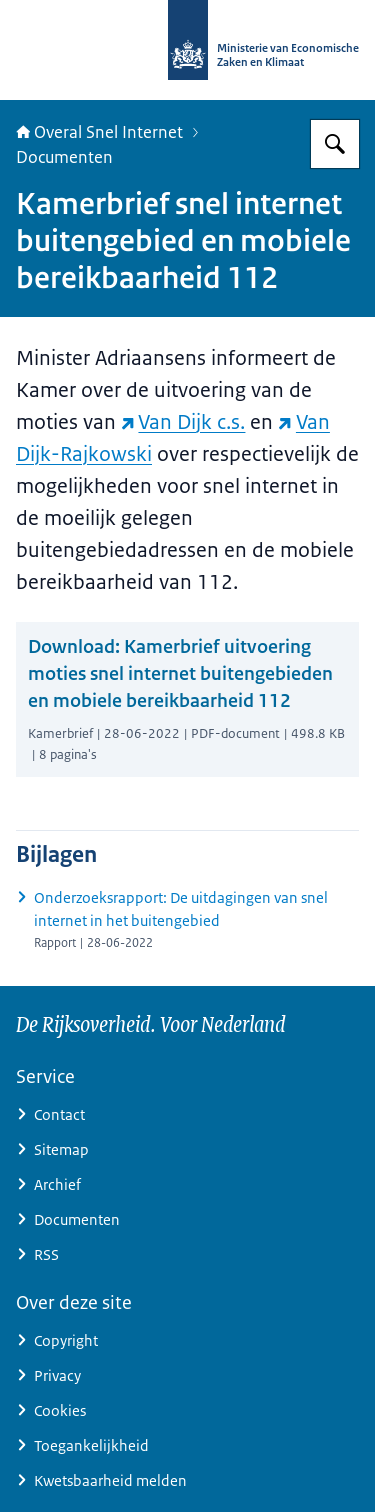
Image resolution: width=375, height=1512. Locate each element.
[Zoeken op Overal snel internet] (335, 144)
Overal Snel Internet (99, 132)
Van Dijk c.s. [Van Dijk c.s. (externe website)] (183, 422)
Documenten (64, 157)
